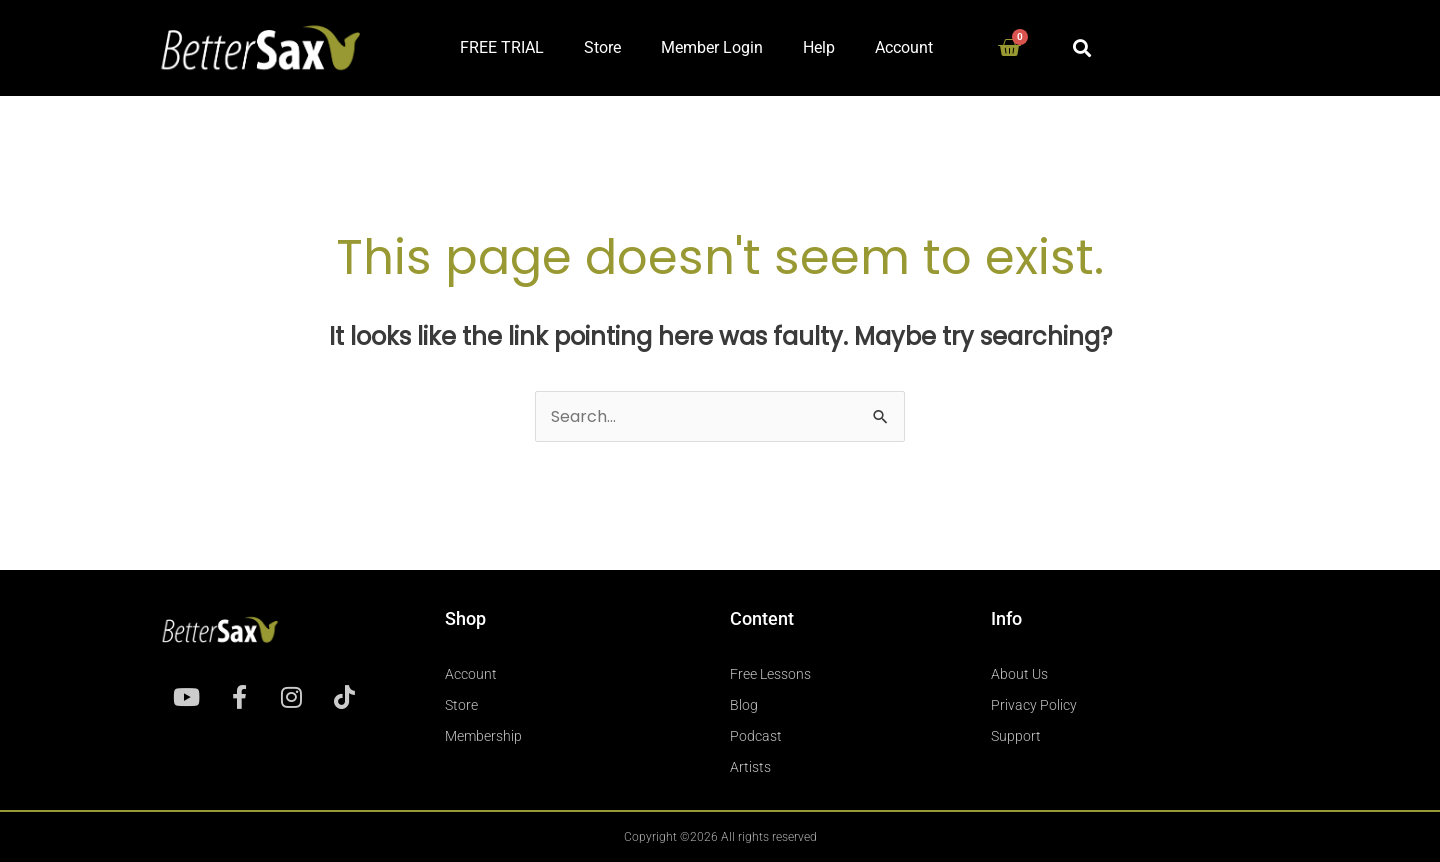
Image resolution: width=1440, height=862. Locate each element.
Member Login (712, 47)
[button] (1081, 47)
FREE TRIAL (502, 47)
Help (819, 47)
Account (904, 47)
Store (602, 47)
